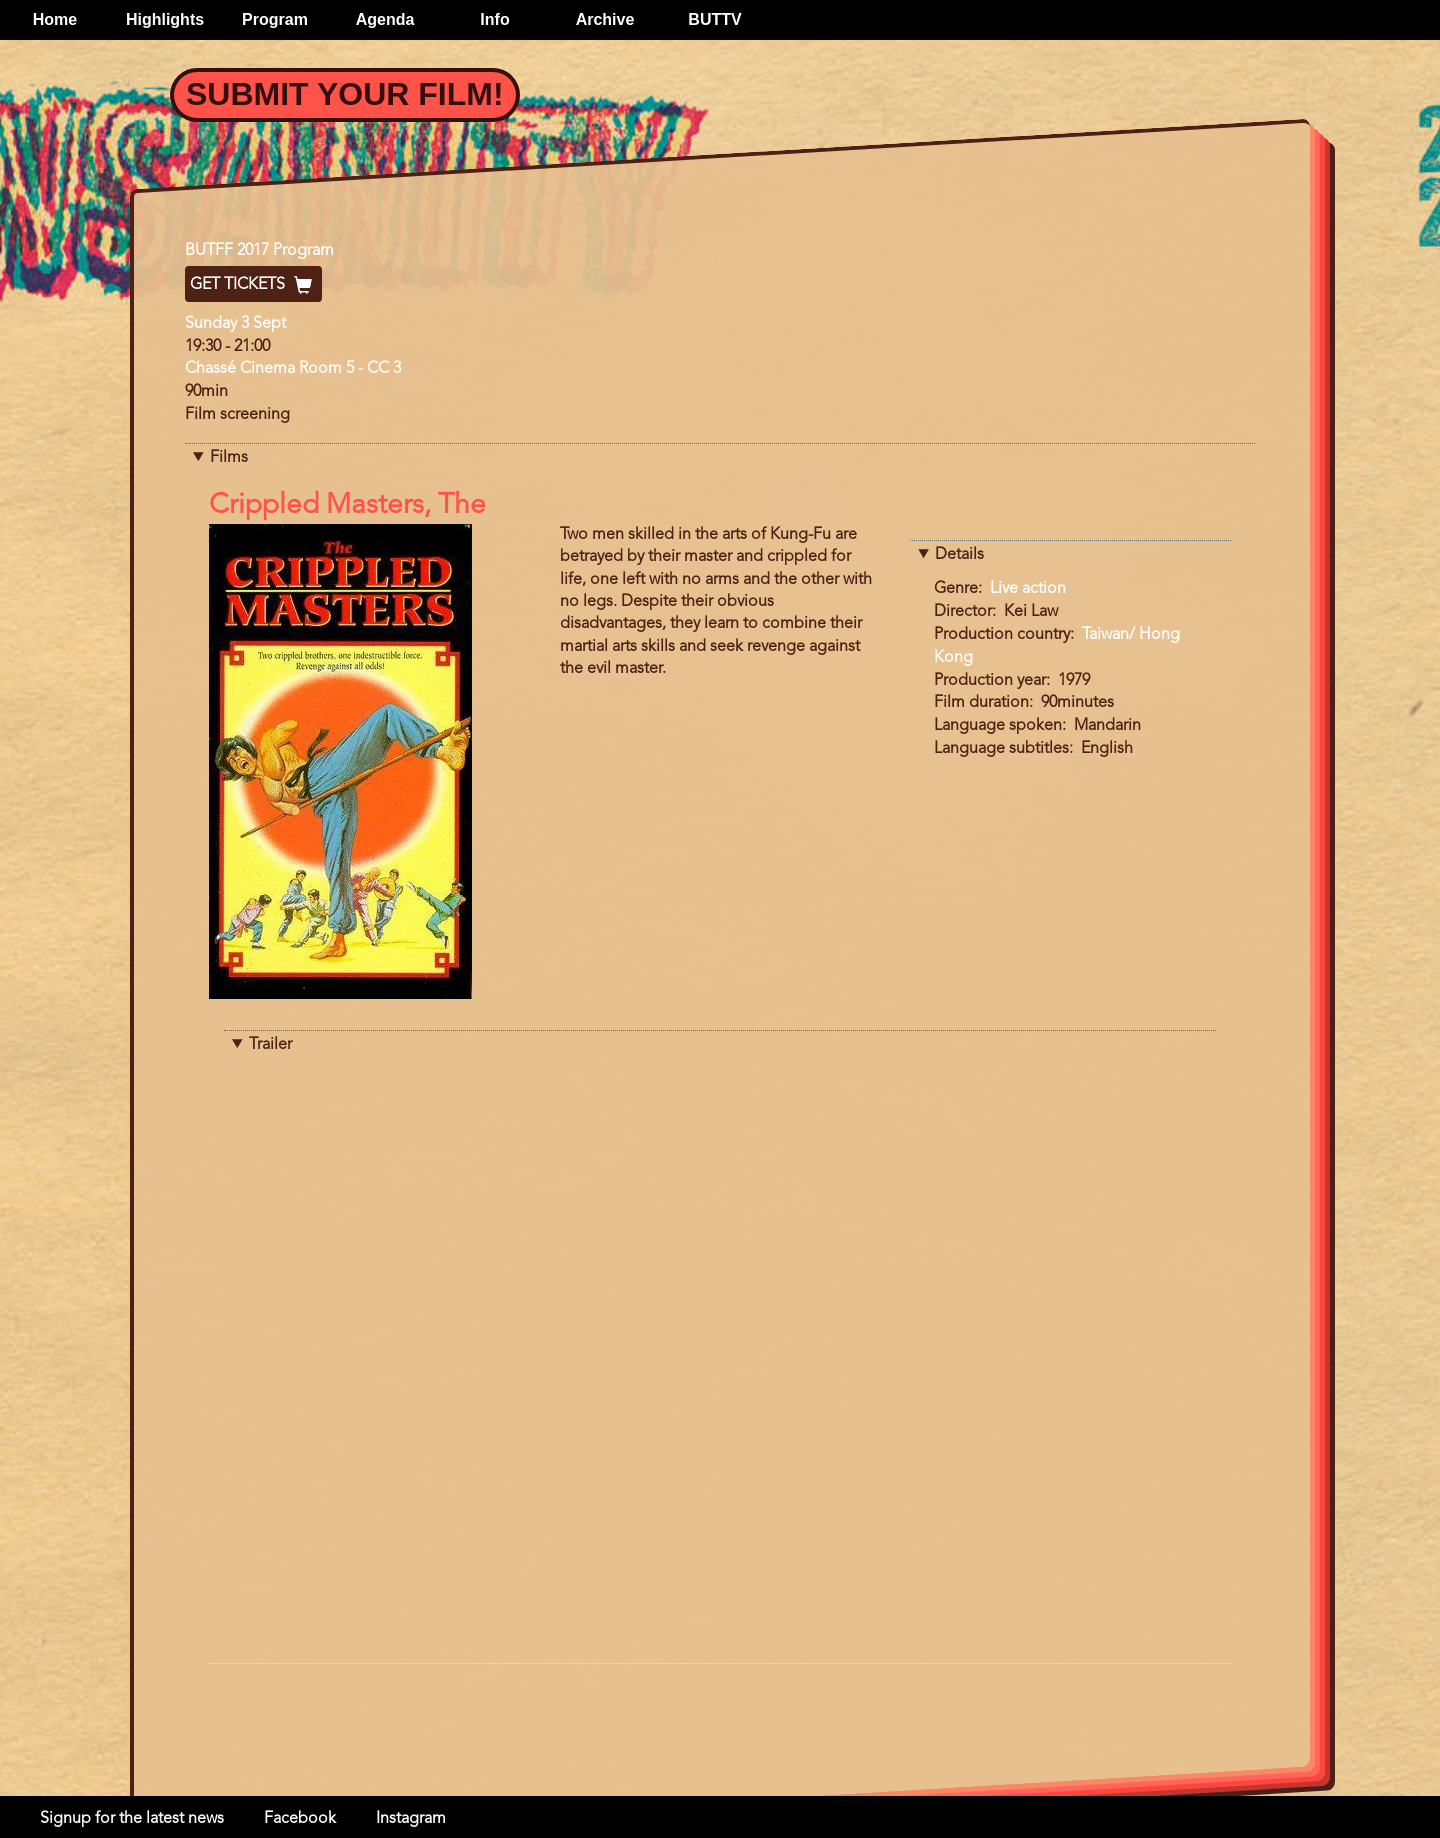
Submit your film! (345, 94)
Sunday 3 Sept (235, 324)
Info (494, 19)
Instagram (411, 1819)
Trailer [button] (270, 1045)
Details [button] (959, 555)
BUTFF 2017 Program (259, 251)
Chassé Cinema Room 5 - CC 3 (293, 369)
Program (275, 19)
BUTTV (714, 19)
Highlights (165, 19)
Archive (605, 19)
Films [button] (229, 458)
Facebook (300, 1819)
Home (55, 19)
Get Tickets (253, 285)
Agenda (385, 19)
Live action (1028, 589)
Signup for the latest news (132, 1819)
